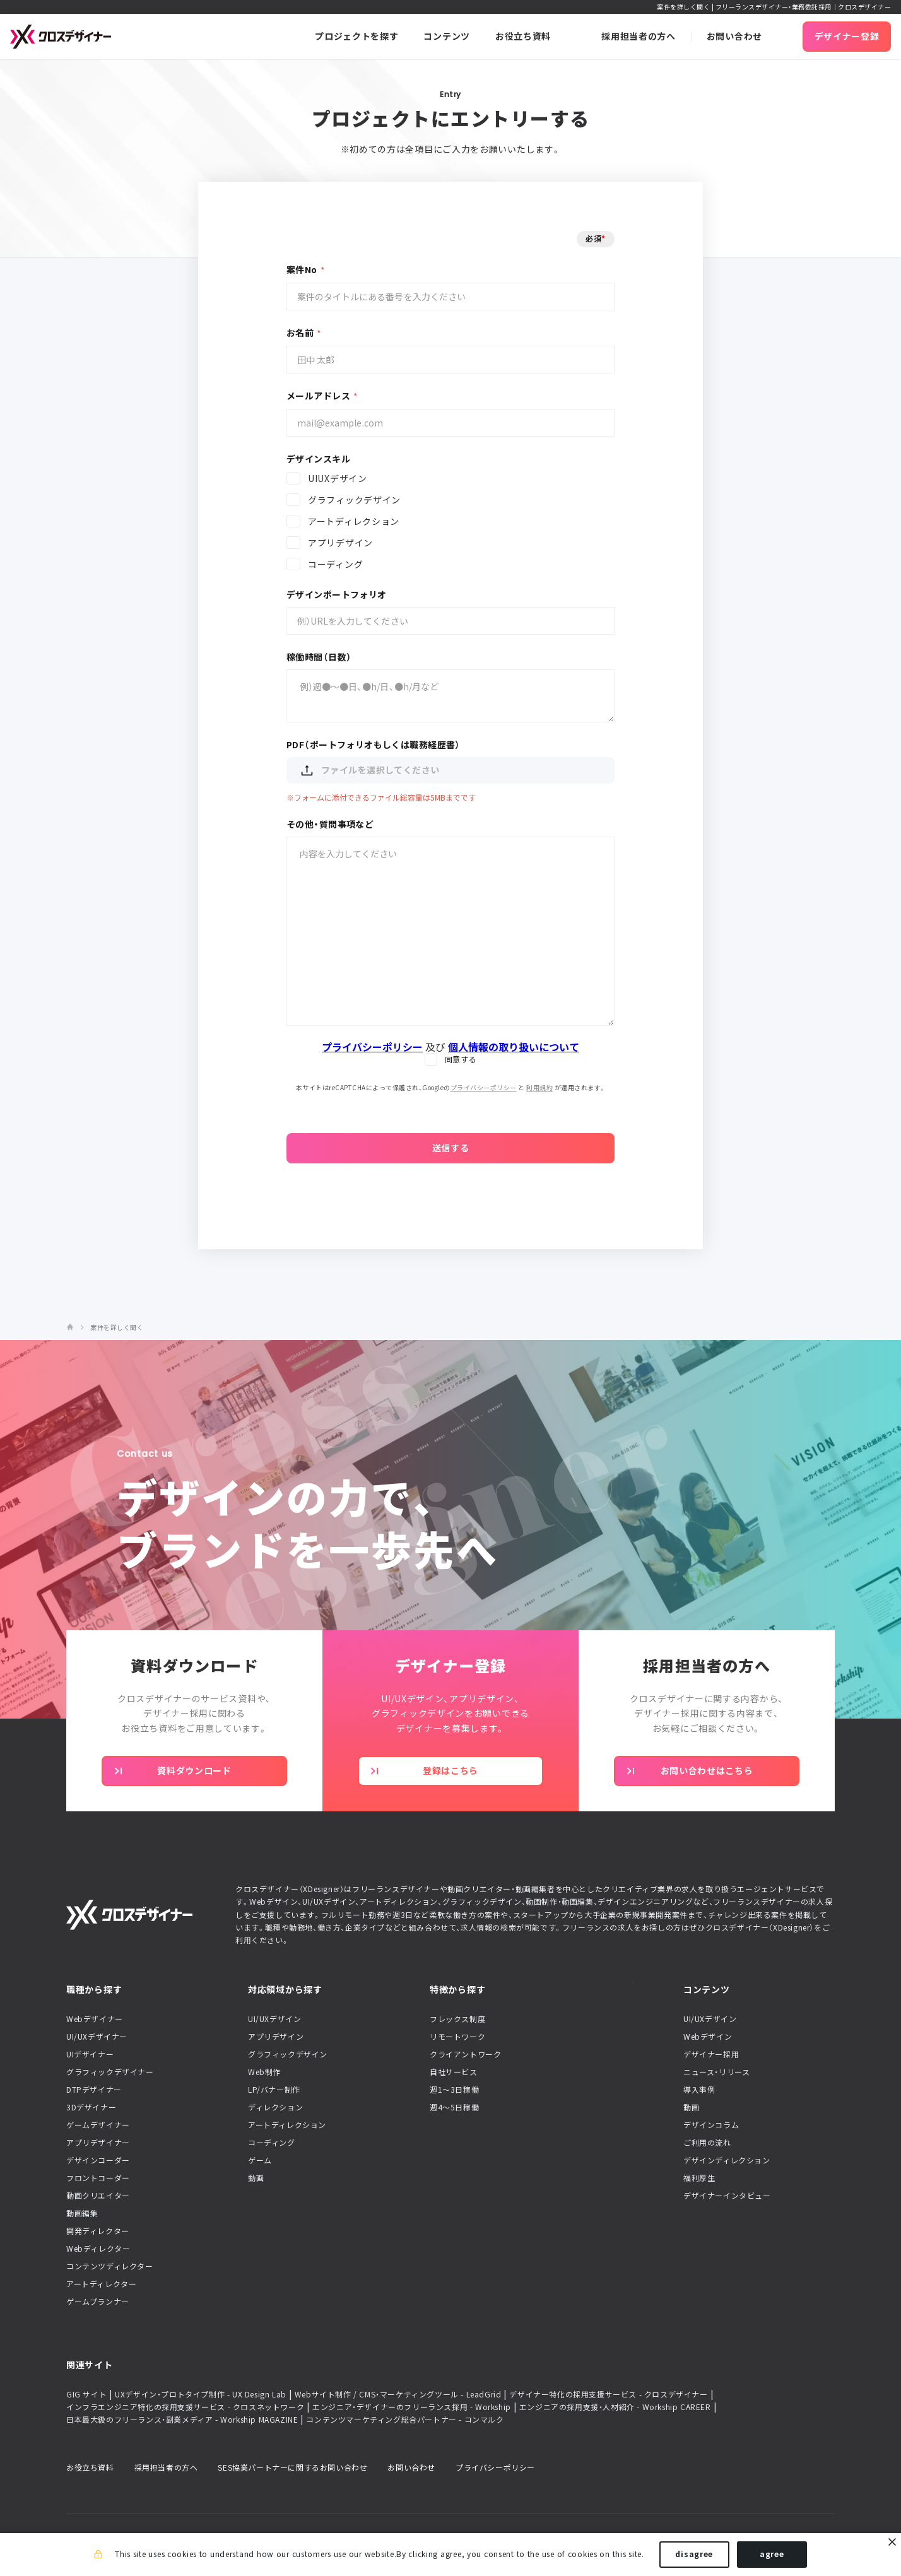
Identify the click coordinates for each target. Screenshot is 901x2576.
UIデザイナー (90, 2054)
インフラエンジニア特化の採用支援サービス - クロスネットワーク (185, 2407)
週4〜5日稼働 (454, 2107)
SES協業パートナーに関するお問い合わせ (292, 2467)
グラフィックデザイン (287, 2054)
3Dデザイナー (91, 2107)
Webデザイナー (94, 2019)
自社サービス (454, 2072)
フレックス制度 (457, 2019)
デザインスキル (318, 458)
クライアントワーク (465, 2054)
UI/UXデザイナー (96, 2036)
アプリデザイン (275, 2036)
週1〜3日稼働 (454, 2089)
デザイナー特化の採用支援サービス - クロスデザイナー (608, 2394)
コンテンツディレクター (109, 2266)
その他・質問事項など (330, 824)
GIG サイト (86, 2394)
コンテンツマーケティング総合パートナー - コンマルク (405, 2419)
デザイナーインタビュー (727, 2195)
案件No (301, 269)
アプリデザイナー (98, 2142)
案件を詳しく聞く (116, 1327)
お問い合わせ (411, 2467)
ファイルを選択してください (369, 770)
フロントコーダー (98, 2178)
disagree (694, 2555)
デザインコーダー (98, 2160)
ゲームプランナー (97, 2301)
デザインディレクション (726, 2160)
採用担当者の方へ (166, 2467)
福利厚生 (699, 2178)
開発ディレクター (97, 2231)
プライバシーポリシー (483, 1087)
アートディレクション (287, 2125)
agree (772, 2555)
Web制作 (264, 2072)
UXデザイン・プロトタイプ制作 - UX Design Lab (200, 2394)
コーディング (271, 2142)
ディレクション (275, 2107)
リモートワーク (457, 2036)
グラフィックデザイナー (110, 2072)
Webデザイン (707, 2036)
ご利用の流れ (707, 2142)
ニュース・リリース (716, 2072)
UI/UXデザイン (274, 2019)
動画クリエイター (98, 2195)
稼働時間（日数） (318, 656)
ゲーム (260, 2160)
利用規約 (539, 1087)
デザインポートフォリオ (336, 594)
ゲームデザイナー (98, 2125)
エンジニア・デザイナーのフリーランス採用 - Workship (411, 2407)
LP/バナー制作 (274, 2089)
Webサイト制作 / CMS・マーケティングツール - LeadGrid (398, 2394)
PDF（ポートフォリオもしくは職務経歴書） (373, 744)
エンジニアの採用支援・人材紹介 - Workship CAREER (615, 2407)
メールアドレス (318, 395)
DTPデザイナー (94, 2089)
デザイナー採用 (711, 2054)
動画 (256, 2178)
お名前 (300, 332)
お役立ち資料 (90, 2467)
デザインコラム (711, 2125)
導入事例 (699, 2089)
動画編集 (82, 2213)
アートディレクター (101, 2284)
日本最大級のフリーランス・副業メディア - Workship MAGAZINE (182, 2419)
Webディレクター (98, 2248)
